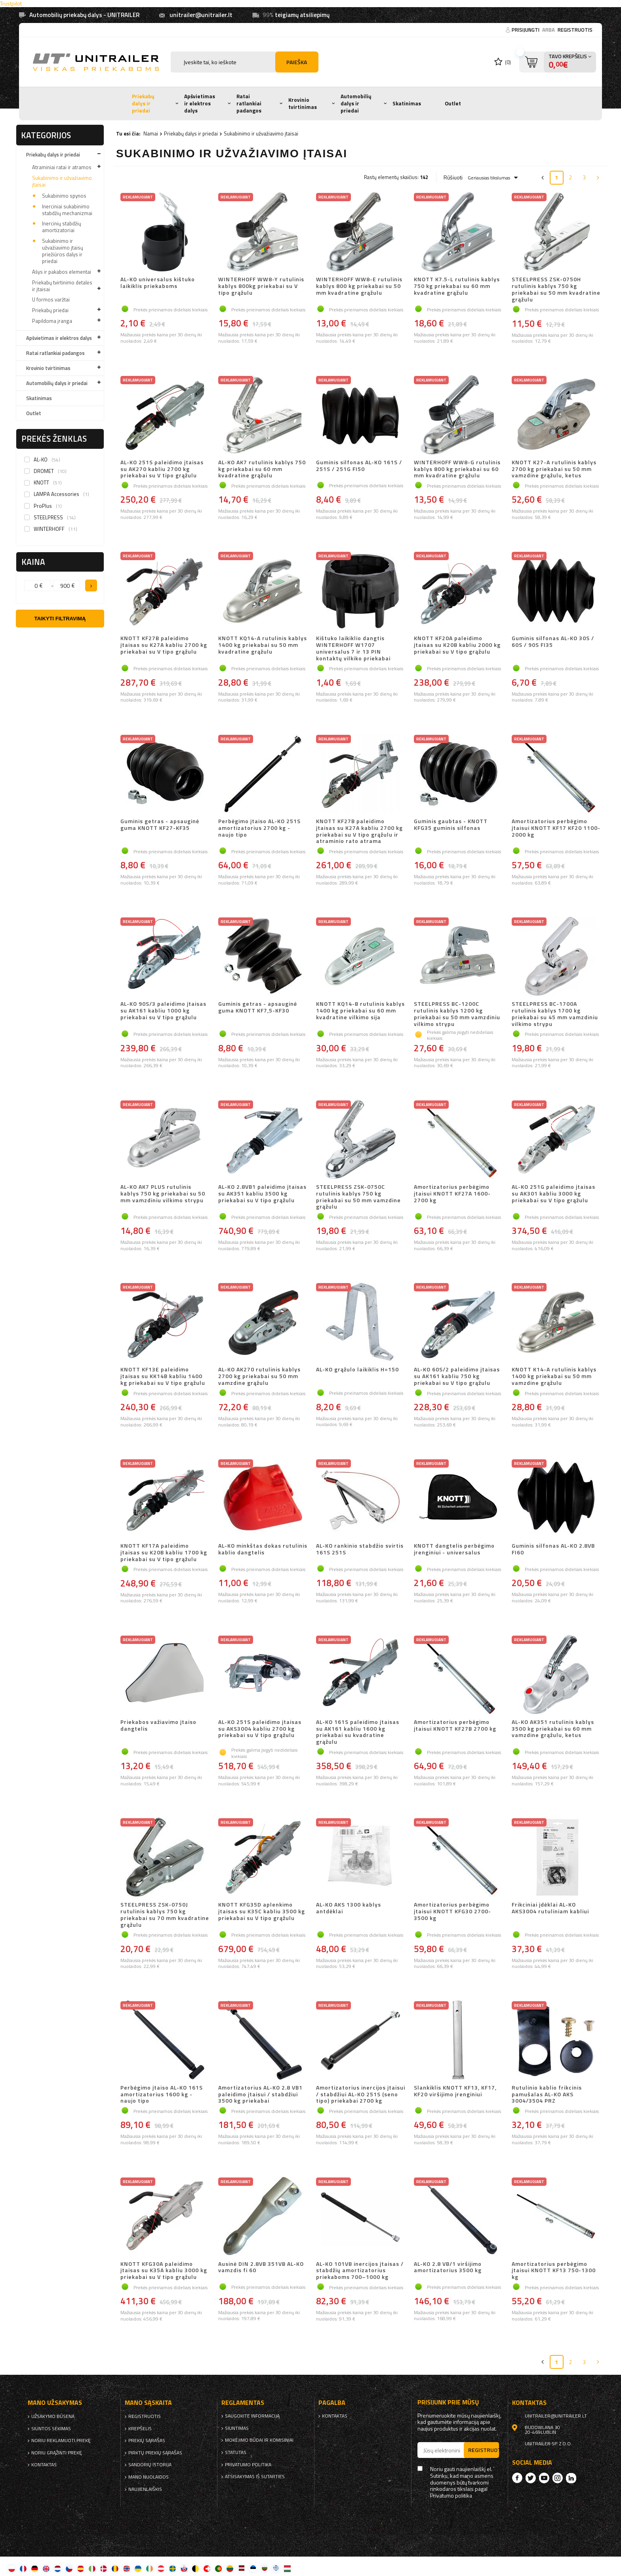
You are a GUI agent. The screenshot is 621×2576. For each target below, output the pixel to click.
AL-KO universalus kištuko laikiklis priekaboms (157, 283)
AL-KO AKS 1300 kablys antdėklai (348, 1908)
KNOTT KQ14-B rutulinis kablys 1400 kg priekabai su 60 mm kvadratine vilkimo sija (360, 1011)
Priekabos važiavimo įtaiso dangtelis (158, 1726)
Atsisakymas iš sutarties (255, 2476)
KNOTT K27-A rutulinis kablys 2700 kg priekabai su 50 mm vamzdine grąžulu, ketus (554, 469)
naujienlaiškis (145, 2489)
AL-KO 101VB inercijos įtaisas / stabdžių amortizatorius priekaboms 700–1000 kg (360, 2270)
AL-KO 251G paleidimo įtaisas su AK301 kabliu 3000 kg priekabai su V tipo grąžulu (553, 1194)
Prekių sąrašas (146, 2440)
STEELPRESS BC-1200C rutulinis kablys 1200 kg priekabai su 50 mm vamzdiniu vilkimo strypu (457, 1014)
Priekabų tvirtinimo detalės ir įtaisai (62, 285)
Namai (150, 133)
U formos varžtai (51, 299)
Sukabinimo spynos (64, 196)
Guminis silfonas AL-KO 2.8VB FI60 (553, 1549)
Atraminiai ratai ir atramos (61, 167)
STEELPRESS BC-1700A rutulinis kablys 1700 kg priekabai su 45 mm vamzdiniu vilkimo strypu (555, 1014)
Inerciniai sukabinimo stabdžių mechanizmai (67, 209)
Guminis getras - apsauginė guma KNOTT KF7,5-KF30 (257, 1007)
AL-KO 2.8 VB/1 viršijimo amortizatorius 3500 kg (448, 2268)
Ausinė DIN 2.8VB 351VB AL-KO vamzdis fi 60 (261, 2268)
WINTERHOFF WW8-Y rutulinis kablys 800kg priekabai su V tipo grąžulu (261, 286)
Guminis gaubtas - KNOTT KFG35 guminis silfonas (451, 825)
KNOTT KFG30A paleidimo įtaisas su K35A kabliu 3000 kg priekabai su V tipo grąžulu (163, 2270)
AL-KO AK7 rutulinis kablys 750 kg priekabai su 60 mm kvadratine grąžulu (262, 469)
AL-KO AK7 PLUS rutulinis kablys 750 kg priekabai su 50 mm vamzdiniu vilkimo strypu (162, 1194)
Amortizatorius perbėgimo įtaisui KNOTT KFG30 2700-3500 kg (452, 1911)
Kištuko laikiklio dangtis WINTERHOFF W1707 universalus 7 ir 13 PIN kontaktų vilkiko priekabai (353, 648)
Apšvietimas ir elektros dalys (199, 103)
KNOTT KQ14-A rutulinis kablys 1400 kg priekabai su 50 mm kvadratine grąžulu (262, 645)
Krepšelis (140, 2428)
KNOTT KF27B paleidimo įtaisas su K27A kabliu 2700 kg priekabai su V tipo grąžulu (163, 645)
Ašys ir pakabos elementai (61, 272)
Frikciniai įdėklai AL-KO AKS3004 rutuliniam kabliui (550, 1908)
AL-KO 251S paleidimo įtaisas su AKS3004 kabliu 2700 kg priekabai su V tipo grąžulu (259, 1729)
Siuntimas (237, 2428)
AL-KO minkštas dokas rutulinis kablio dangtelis (262, 1549)
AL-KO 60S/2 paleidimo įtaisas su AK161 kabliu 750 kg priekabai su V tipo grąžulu (457, 1376)
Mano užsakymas (55, 2403)
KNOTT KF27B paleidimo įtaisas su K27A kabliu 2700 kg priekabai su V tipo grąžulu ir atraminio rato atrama (359, 831)
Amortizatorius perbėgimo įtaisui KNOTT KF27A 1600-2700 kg (452, 1194)
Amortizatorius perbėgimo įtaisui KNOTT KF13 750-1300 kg (554, 2270)
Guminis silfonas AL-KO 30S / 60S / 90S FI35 (553, 642)
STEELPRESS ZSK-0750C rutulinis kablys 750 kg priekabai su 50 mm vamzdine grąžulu (358, 1197)
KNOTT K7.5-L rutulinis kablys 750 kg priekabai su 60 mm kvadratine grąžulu (457, 286)
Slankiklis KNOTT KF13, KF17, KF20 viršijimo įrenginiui (455, 2091)
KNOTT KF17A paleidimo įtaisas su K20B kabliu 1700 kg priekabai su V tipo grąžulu (163, 1552)
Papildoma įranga (52, 321)
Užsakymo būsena (52, 2416)
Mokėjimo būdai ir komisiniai (259, 2440)
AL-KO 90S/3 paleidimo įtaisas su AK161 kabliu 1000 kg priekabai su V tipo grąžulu (163, 1011)
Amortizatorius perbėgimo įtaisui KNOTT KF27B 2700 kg (455, 1726)
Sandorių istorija (149, 2464)
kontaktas (44, 2464)
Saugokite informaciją (252, 2416)
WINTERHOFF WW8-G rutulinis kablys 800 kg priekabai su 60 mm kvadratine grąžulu (457, 469)
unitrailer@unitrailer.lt (201, 14)
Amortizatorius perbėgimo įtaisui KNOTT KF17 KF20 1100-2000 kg (556, 828)
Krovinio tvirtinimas (302, 103)
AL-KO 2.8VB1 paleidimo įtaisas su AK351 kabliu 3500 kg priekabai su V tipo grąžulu (262, 1194)
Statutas (235, 2452)
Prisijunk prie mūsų (448, 2402)
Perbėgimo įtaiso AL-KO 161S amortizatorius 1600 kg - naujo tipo (161, 2094)
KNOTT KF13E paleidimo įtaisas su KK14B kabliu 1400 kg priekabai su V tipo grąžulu (162, 1376)
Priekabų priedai (50, 310)
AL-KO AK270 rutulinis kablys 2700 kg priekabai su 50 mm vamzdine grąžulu (259, 1376)
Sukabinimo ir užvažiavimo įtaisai (62, 181)
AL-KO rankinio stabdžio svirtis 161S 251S (360, 1549)
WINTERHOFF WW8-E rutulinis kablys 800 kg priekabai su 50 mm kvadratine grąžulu (359, 286)
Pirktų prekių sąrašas (155, 2452)
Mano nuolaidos (148, 2477)
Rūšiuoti (453, 177)
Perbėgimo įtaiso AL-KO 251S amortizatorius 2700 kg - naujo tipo (259, 828)
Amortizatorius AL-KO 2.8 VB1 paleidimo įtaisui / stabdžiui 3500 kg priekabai (260, 2094)
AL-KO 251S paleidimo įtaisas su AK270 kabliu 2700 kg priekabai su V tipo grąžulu (162, 469)
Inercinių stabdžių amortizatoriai (61, 226)
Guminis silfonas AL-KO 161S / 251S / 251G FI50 (359, 466)
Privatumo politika (248, 2464)
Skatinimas (406, 103)
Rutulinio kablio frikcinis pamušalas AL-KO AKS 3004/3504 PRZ (547, 2094)
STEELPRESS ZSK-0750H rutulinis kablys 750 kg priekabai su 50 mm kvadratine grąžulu (556, 289)
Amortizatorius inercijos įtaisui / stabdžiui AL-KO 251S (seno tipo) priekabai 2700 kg (360, 2094)
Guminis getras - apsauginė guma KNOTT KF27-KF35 (159, 825)
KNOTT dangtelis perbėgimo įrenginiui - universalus (454, 1549)
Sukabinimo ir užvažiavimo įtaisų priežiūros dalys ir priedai (62, 251)
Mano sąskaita (148, 2403)
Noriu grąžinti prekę (56, 2452)
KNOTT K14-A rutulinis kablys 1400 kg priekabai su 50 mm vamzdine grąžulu (554, 1376)
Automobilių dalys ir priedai (356, 103)
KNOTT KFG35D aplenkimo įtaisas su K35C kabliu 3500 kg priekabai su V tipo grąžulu (261, 1911)
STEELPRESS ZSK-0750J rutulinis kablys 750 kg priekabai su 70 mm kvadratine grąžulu (164, 1914)
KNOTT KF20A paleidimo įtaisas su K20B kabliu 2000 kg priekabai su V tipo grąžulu (457, 645)
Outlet (453, 103)
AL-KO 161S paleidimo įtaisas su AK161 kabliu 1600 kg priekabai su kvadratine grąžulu (357, 1732)
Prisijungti (526, 30)
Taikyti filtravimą (60, 619)
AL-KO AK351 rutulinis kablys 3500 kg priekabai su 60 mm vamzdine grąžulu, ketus (553, 1729)
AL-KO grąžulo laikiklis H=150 (357, 1369)
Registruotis (575, 30)
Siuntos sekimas (51, 2428)
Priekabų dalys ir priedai (143, 103)
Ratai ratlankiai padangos (248, 103)
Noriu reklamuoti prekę (61, 2440)
